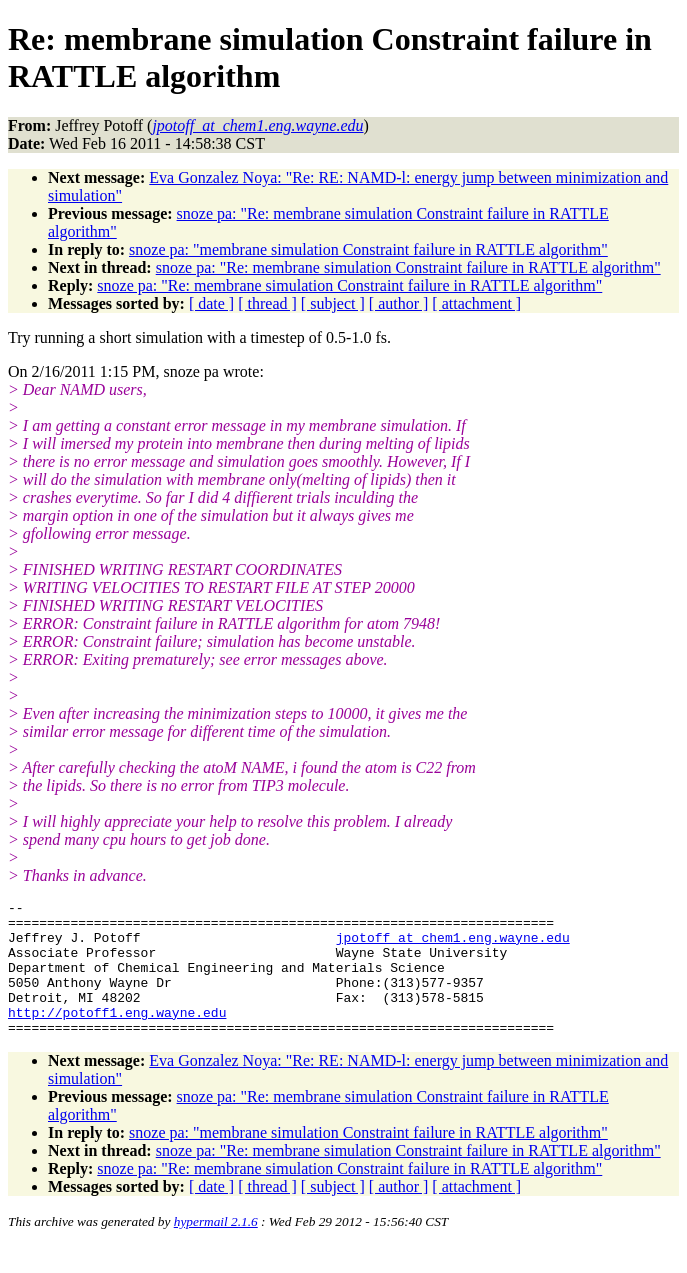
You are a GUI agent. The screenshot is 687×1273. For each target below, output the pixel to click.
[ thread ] (267, 303)
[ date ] (211, 303)
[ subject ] (333, 303)
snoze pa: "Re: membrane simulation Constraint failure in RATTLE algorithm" (408, 267)
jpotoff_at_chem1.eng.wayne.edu (453, 946)
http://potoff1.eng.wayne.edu (117, 1036)
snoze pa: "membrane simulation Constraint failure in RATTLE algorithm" (368, 249)
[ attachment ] (476, 303)
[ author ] (399, 303)
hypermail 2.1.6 (216, 1248)
